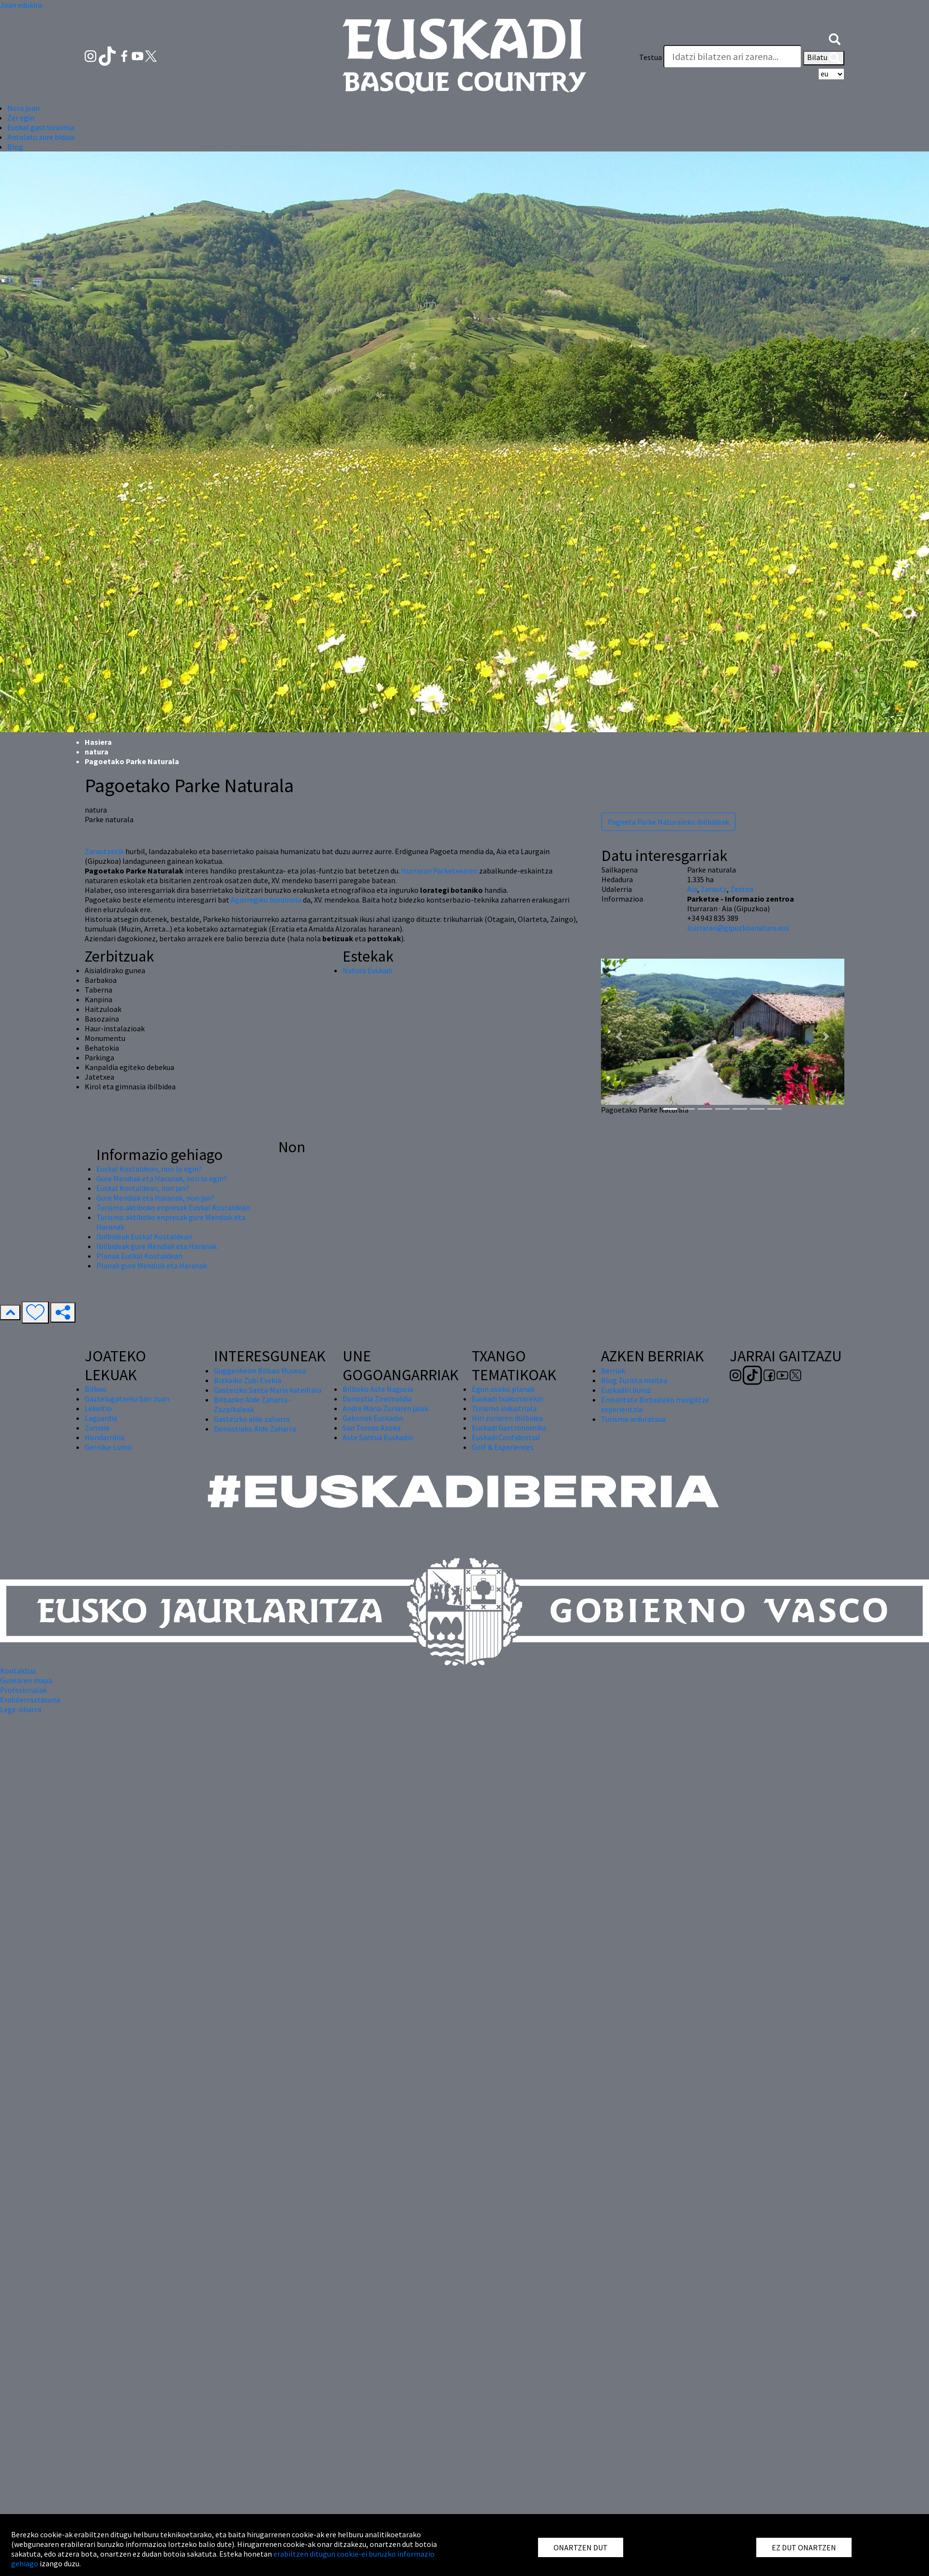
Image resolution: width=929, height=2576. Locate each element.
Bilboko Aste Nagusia (378, 1389)
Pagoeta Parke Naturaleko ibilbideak (668, 822)
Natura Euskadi (367, 970)
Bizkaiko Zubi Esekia (247, 1380)
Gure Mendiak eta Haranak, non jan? (155, 1198)
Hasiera (98, 742)
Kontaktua (18, 1670)
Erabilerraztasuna (30, 1699)
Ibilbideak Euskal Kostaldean (144, 1236)
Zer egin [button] (20, 117)
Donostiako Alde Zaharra (255, 1428)
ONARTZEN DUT (581, 2547)
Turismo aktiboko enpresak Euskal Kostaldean (173, 1207)
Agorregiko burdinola (266, 899)
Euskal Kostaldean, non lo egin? (149, 1169)
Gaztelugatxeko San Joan (127, 1398)
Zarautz (714, 889)
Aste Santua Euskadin (378, 1437)
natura (96, 751)
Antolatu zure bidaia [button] (41, 137)
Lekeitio (98, 1408)
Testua (650, 57)
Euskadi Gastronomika (509, 1427)
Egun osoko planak (503, 1389)
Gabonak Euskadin (373, 1418)
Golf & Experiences (503, 1447)
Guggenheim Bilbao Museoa (260, 1370)
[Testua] (732, 56)
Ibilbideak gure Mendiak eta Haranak (156, 1246)
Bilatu (823, 58)
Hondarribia (104, 1437)
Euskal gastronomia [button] (40, 127)
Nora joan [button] (23, 108)
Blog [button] (15, 146)
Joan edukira (21, 5)
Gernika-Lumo (108, 1447)
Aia (692, 889)
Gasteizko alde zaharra (252, 1419)
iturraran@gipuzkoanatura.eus (738, 928)
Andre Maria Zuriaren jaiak (385, 1408)
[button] (834, 38)
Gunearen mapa (26, 1680)
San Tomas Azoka (372, 1427)
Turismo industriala (504, 1408)
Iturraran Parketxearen (439, 870)
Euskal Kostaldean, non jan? (142, 1188)
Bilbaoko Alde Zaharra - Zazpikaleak (253, 1404)
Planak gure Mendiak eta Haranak (151, 1265)
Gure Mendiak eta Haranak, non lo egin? (161, 1178)
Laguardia (101, 1418)
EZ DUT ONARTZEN (804, 2547)
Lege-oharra (20, 1709)
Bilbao (95, 1389)
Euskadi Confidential (506, 1437)
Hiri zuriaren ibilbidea (507, 1418)
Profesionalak (23, 1690)
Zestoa (741, 889)
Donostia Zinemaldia (377, 1398)
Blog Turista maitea (634, 1380)
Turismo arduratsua (633, 1419)
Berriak (613, 1370)
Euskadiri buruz (626, 1390)
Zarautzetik (104, 851)
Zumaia (97, 1427)
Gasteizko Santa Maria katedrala (267, 1390)
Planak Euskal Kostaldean (139, 1256)
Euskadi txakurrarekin (507, 1398)
